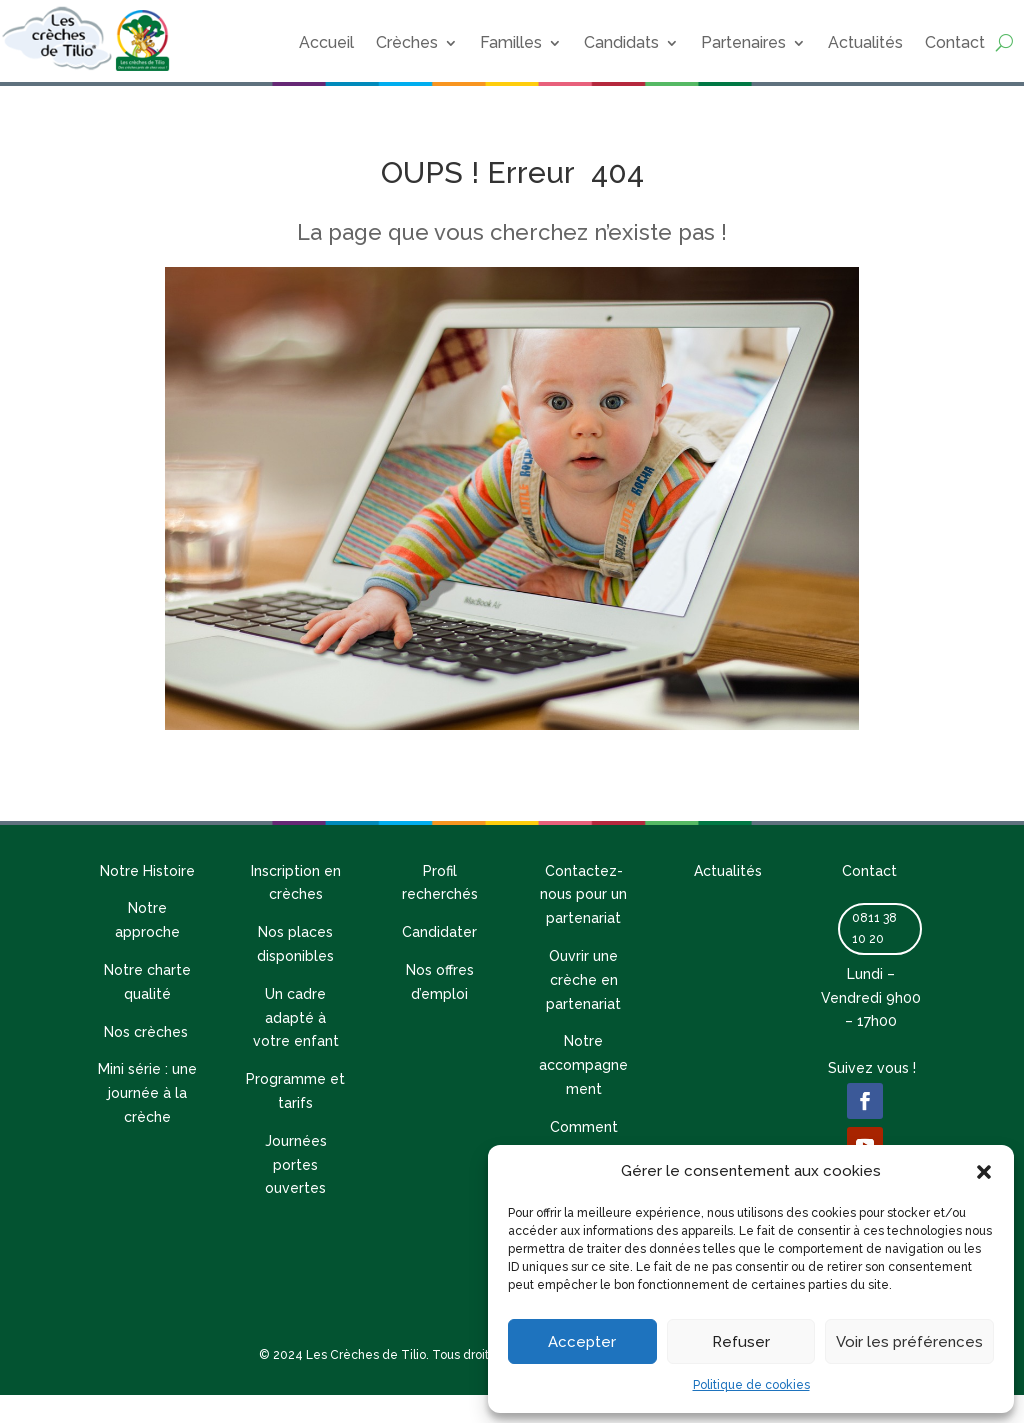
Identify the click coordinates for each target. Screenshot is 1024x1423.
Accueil (326, 42)
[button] (984, 1172)
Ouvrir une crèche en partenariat (583, 980)
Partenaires (743, 42)
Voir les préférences (909, 1342)
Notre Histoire (147, 871)
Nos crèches (148, 1032)
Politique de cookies (751, 1385)
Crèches (407, 42)
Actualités (865, 42)
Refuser (741, 1342)
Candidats (621, 42)
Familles (511, 42)
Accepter (582, 1342)
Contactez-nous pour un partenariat (583, 895)
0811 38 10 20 (874, 928)
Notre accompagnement (583, 1065)
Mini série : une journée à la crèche (147, 1093)
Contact (955, 42)
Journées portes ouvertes (296, 1165)
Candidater (439, 932)
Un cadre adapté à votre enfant (296, 1018)
